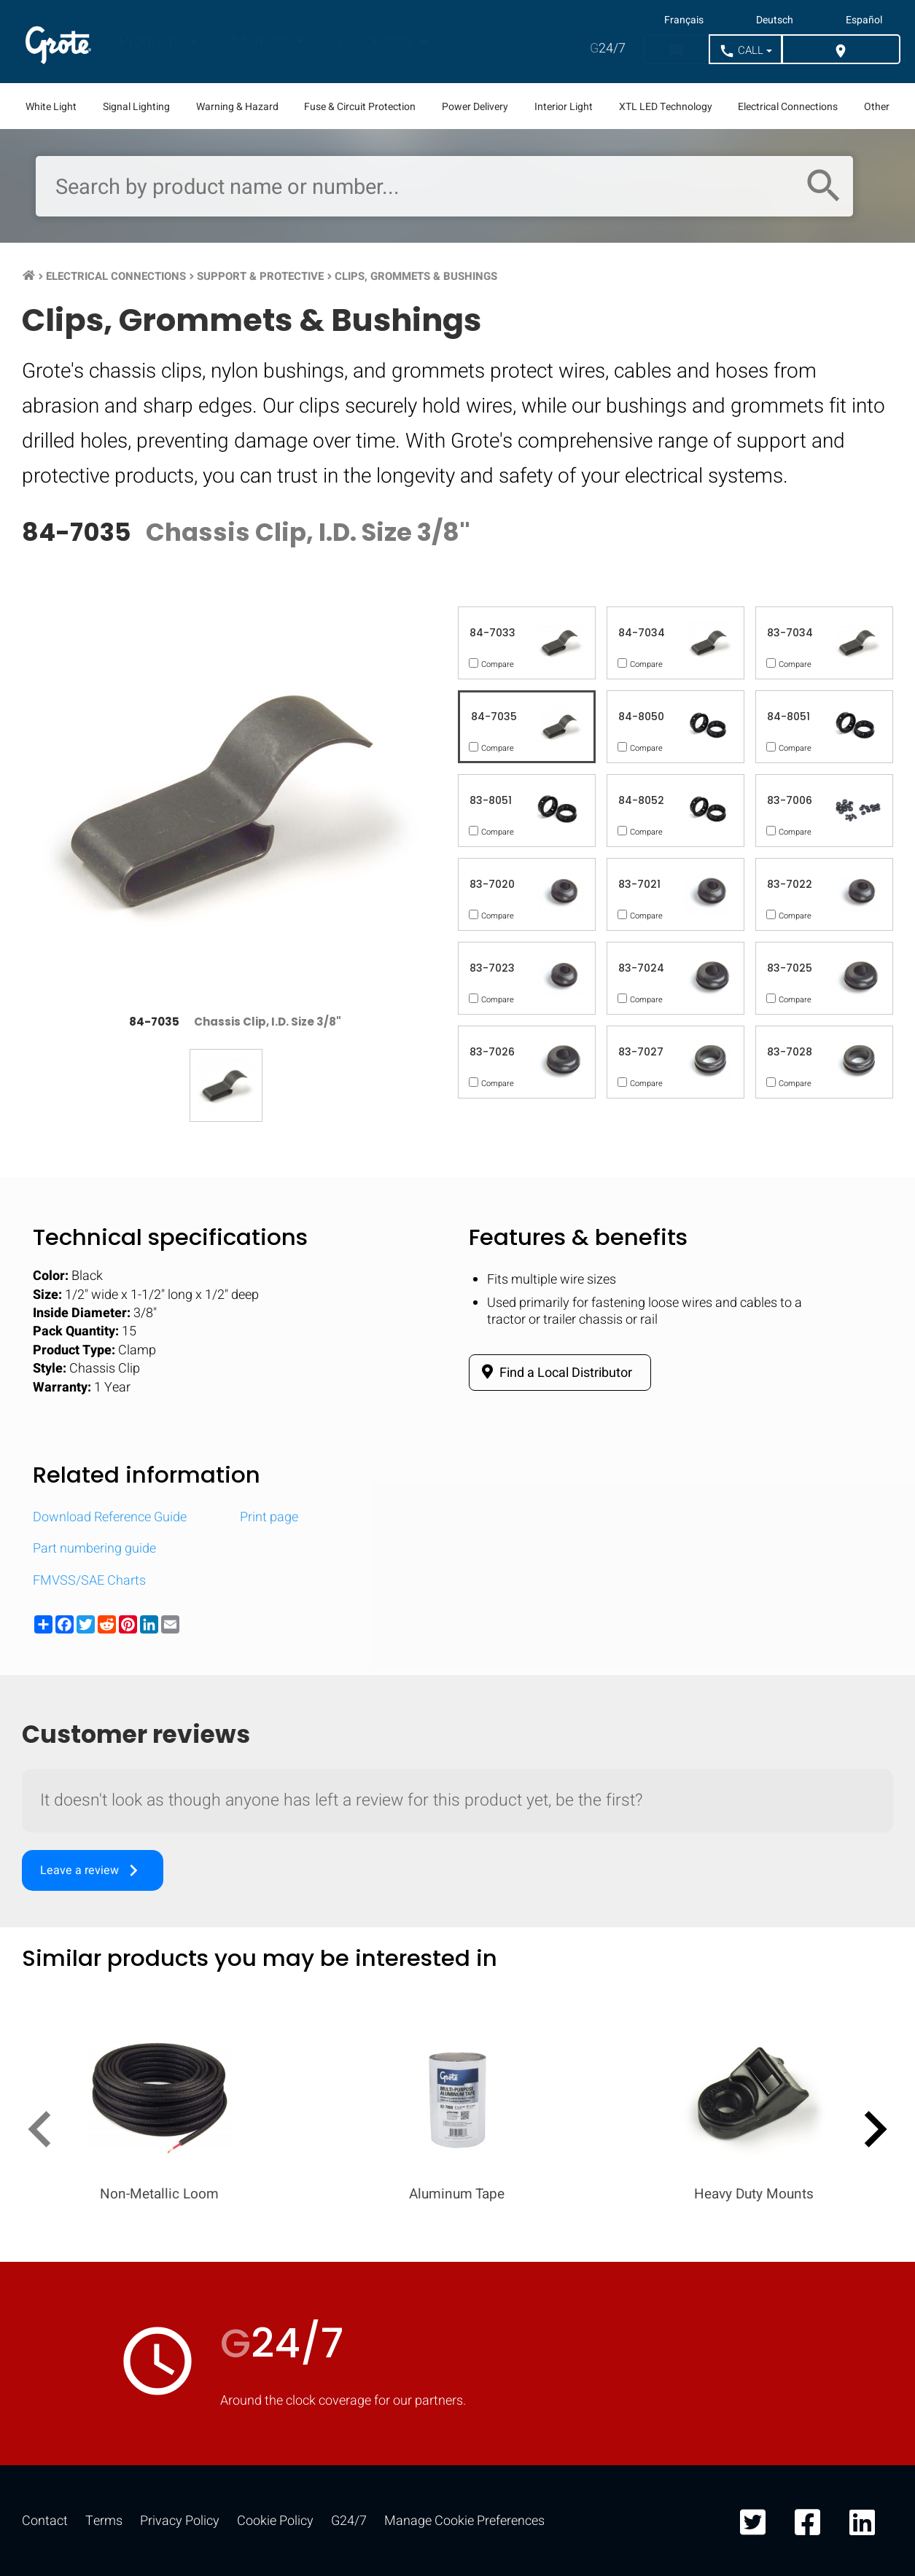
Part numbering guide (94, 1548)
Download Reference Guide (110, 1517)
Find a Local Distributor (554, 1372)
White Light (51, 106)
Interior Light (563, 106)
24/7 (608, 48)
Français (684, 20)
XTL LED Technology (665, 106)
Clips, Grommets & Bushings (416, 276)
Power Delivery (475, 106)
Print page (269, 1517)
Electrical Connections (788, 106)
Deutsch (774, 20)
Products (152, 41)
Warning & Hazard (237, 106)
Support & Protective (260, 276)
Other (876, 106)
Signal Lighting (136, 106)
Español (864, 20)
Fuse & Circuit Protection (360, 106)
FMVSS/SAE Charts (89, 1581)
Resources (376, 41)
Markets (262, 41)
